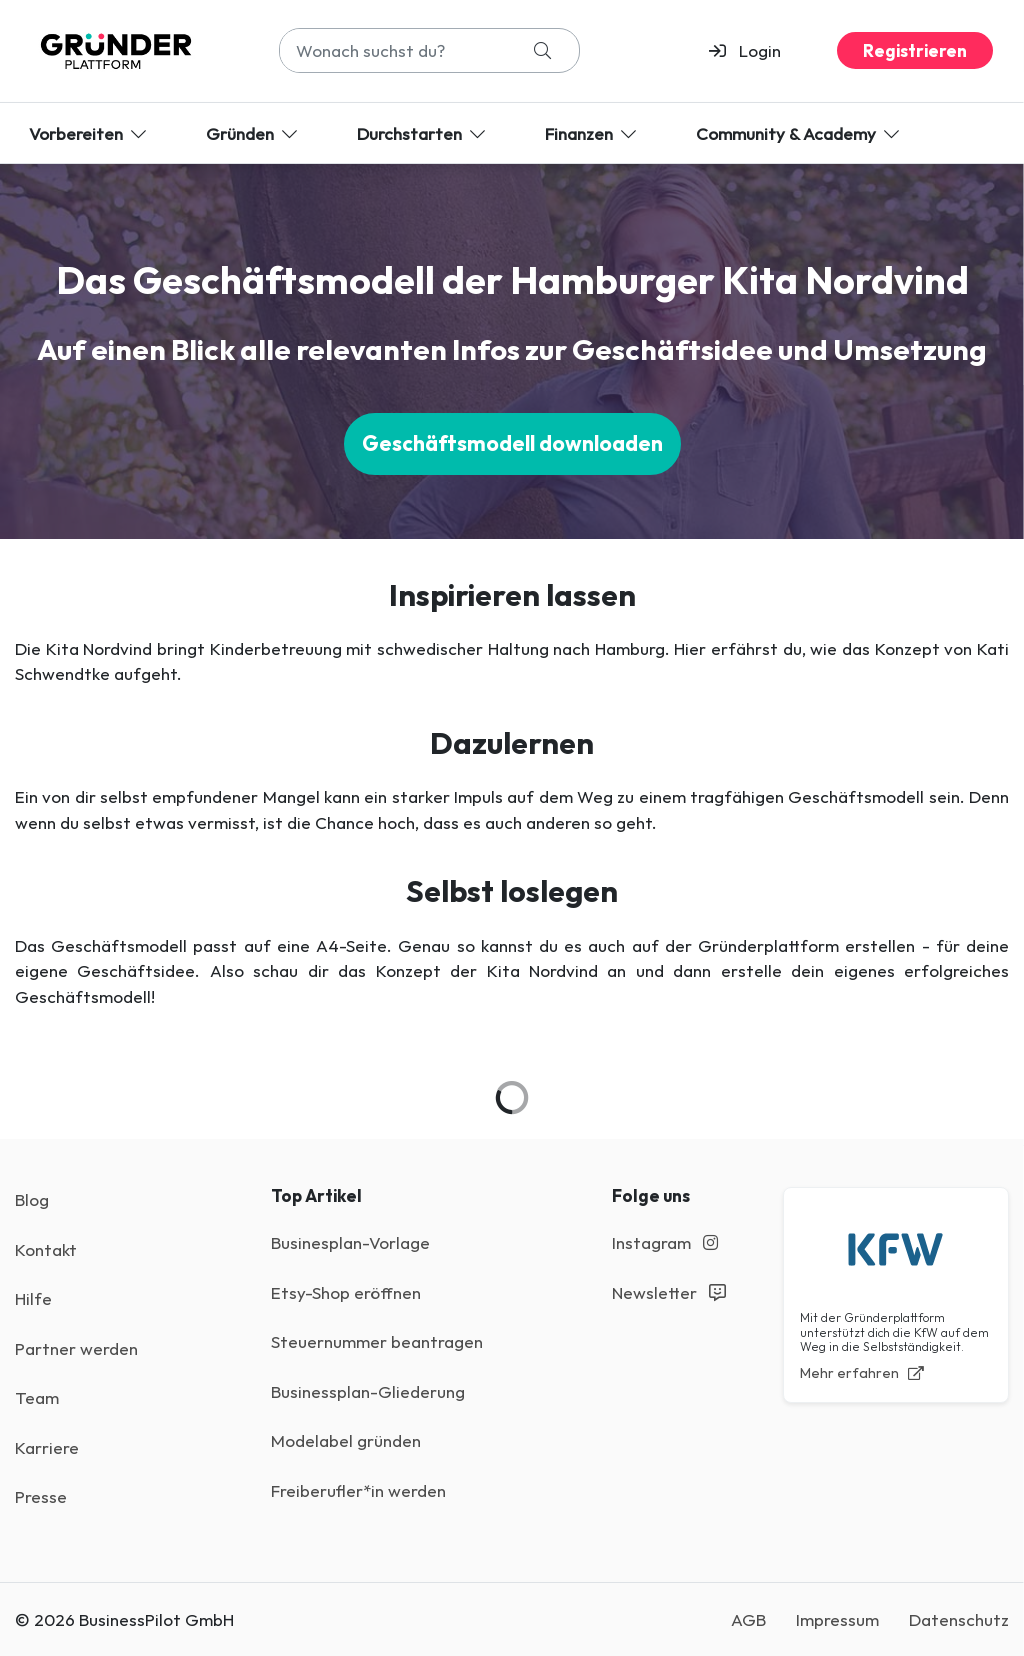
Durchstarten (423, 133)
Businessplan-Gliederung (368, 1391)
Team (37, 1397)
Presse (41, 1496)
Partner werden (76, 1348)
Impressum (837, 1619)
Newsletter (669, 1292)
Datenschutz (959, 1619)
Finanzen (592, 133)
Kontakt (46, 1249)
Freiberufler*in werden (358, 1490)
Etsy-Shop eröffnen (346, 1292)
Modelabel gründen (346, 1440)
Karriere (47, 1447)
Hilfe (33, 1298)
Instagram (665, 1242)
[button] (753, 51)
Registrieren (915, 50)
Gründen (253, 133)
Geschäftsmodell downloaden (512, 443)
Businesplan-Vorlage (350, 1242)
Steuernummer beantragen (377, 1341)
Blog (32, 1199)
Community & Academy (799, 133)
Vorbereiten (89, 133)
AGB (748, 1619)
